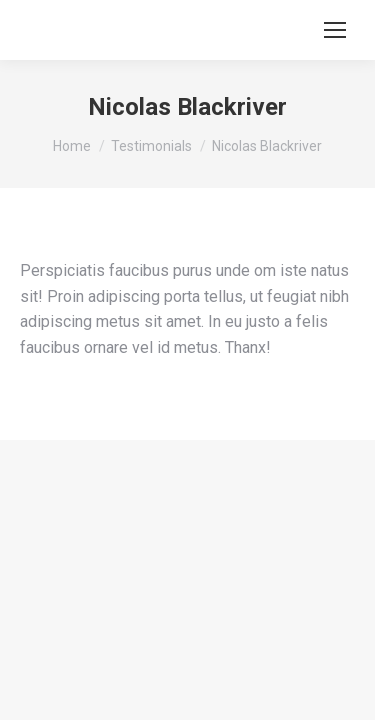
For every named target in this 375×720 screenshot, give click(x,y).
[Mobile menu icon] (335, 30)
